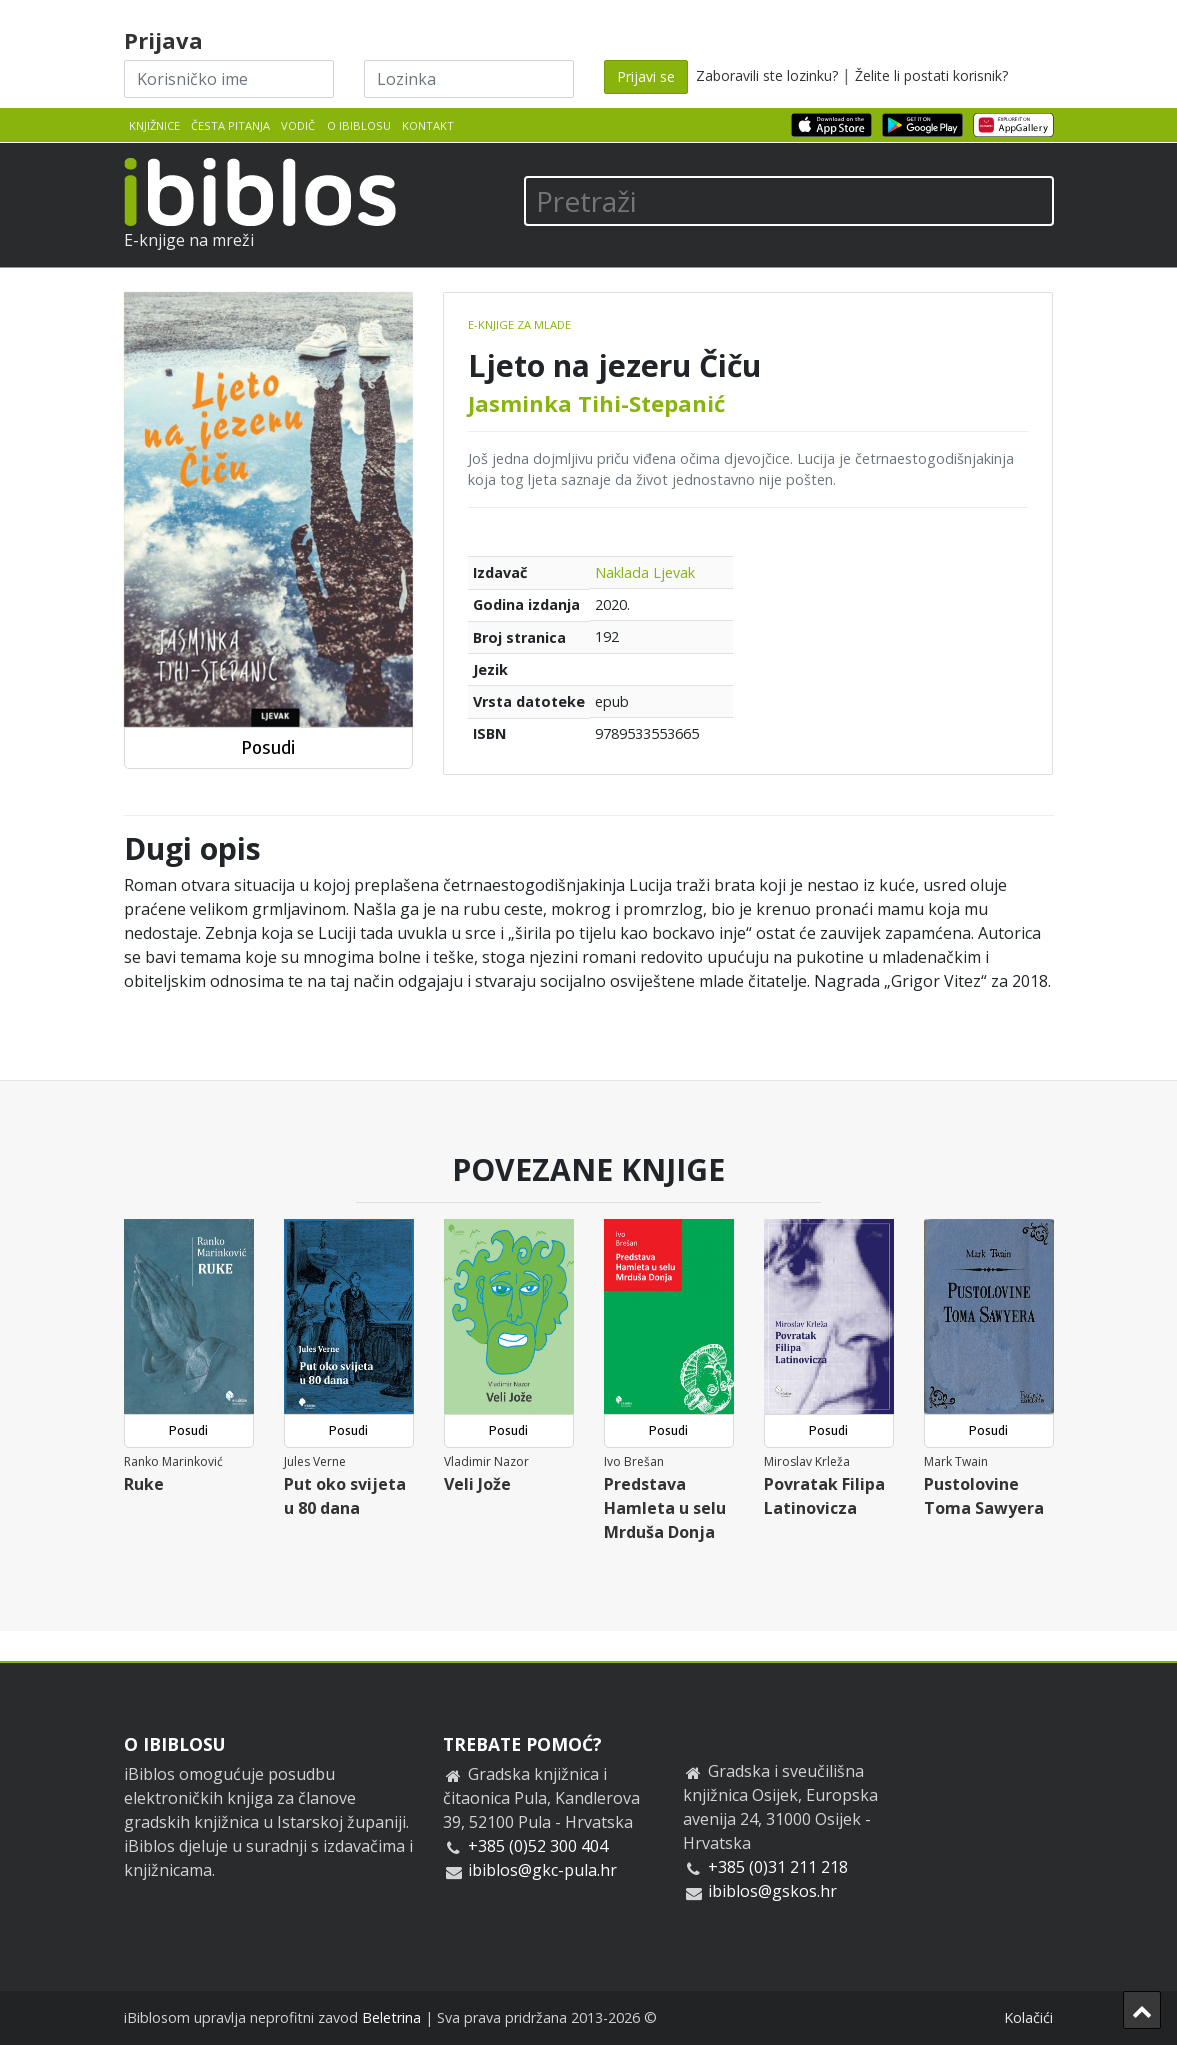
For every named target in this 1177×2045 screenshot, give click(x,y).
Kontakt (428, 125)
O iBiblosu (359, 125)
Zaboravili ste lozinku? (767, 75)
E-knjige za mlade (519, 324)
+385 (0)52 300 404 (538, 1846)
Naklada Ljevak (645, 572)
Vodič (298, 125)
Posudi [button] (268, 747)
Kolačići (1028, 2017)
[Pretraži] (789, 201)
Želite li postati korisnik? (931, 75)
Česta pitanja (230, 125)
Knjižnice (154, 125)
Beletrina (391, 2017)
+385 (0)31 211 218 (778, 1867)
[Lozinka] (469, 79)
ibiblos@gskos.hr (772, 1891)
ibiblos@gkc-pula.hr (542, 1870)
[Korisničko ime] (229, 79)
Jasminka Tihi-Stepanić (596, 403)
